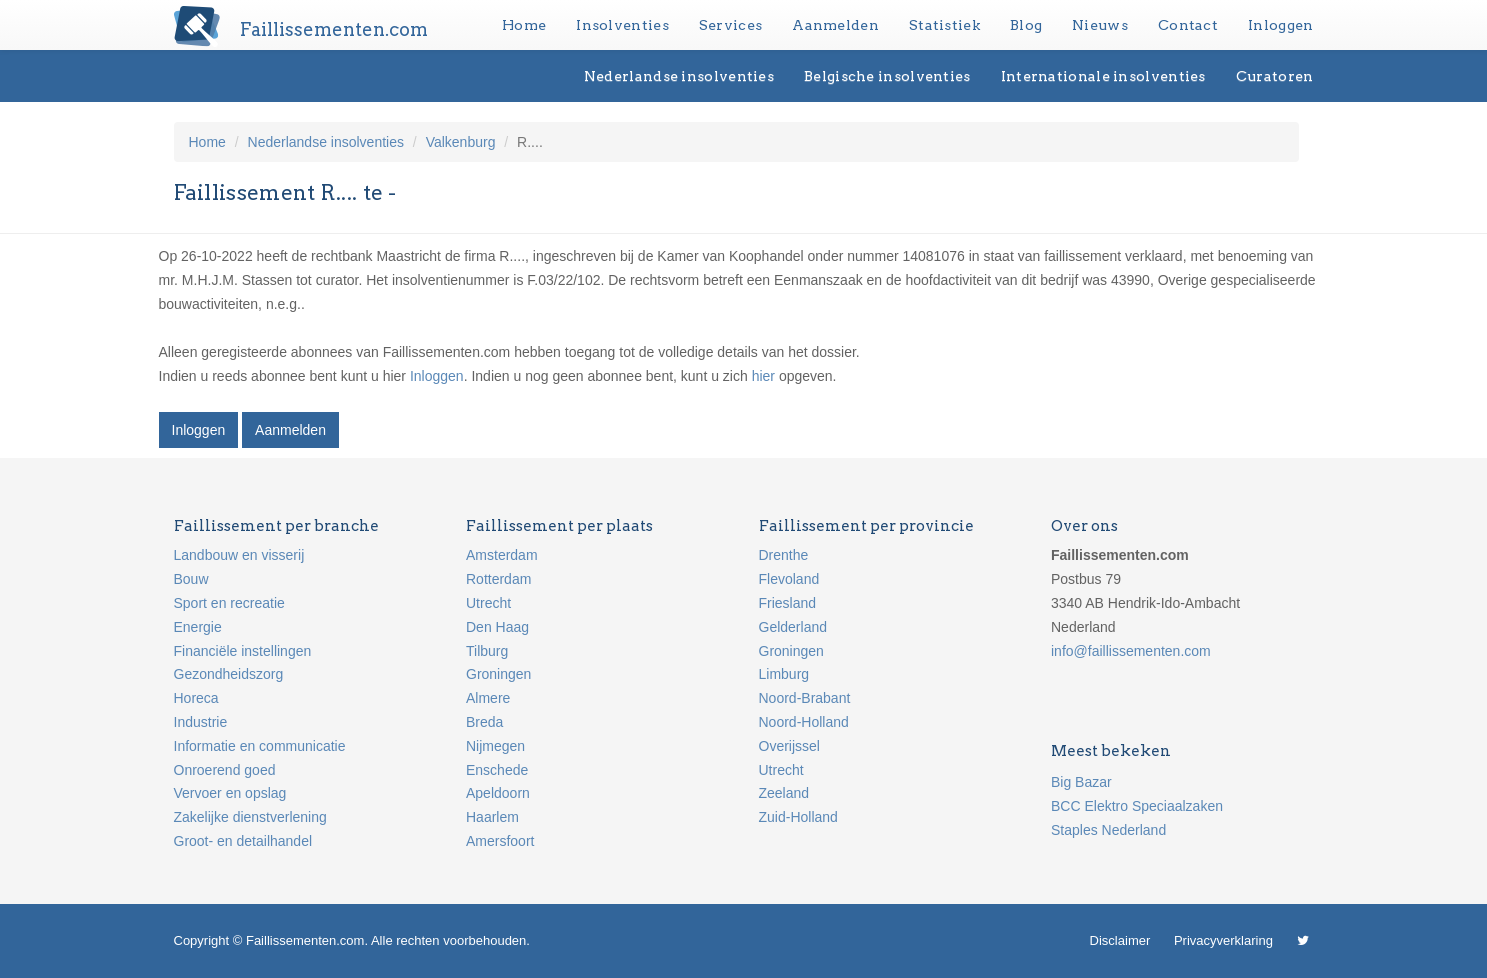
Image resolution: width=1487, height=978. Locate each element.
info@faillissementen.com (1131, 651)
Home (524, 25)
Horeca (196, 698)
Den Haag (497, 627)
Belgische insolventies (887, 76)
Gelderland (793, 627)
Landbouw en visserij (239, 555)
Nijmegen (495, 746)
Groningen (498, 674)
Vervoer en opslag (230, 793)
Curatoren (1275, 76)
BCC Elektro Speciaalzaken (1137, 806)
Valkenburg (461, 142)
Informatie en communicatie (260, 746)
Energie (198, 627)
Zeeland (784, 793)
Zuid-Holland (798, 817)
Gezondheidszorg (229, 674)
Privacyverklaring (1223, 940)
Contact (1188, 25)
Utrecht (488, 603)
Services (730, 25)
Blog (1026, 25)
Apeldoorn (498, 793)
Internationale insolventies (1103, 76)
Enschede (497, 770)
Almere (488, 698)
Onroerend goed (225, 770)
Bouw (191, 579)
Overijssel (789, 746)
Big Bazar (1081, 782)
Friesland (788, 603)
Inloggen (1280, 25)
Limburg (784, 674)
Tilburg (487, 651)
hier (763, 376)
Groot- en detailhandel (243, 841)
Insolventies (622, 25)
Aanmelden (835, 25)
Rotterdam (498, 579)
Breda (484, 722)
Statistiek (944, 25)
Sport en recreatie (229, 603)
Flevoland (789, 579)
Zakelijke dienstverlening (250, 817)
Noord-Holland (804, 722)
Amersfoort (500, 841)
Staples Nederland (1108, 830)
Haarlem (492, 817)
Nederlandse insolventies (679, 76)
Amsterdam (502, 555)
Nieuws (1100, 25)
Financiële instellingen (243, 651)
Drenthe (784, 555)
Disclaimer (1120, 940)
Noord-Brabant (805, 698)
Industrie (201, 722)
